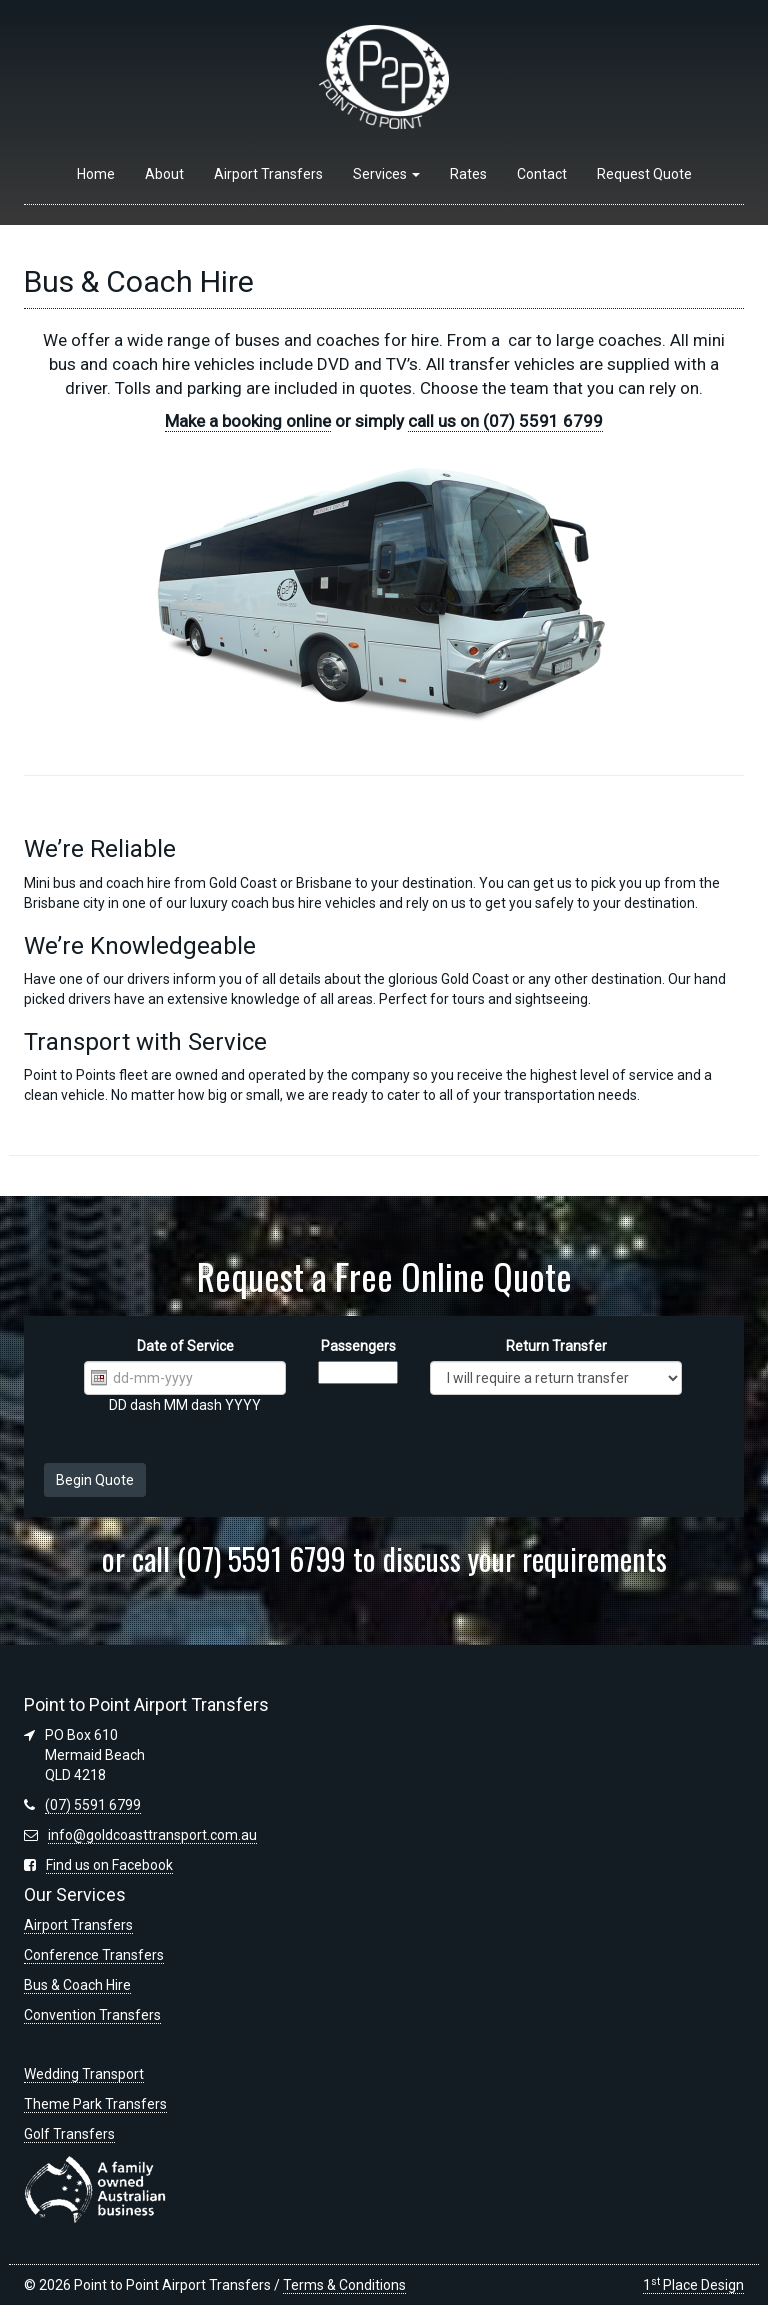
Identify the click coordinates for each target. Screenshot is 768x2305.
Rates (468, 174)
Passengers (358, 1346)
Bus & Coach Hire (77, 1985)
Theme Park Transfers (95, 2104)
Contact (542, 174)
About (164, 174)
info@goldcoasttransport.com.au (152, 1835)
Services (386, 174)
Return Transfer (556, 1346)
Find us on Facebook (109, 1865)
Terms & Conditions (344, 2285)
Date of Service (185, 1346)
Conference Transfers (94, 1955)
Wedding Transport (84, 2074)
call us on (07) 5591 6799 (505, 421)
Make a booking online (248, 421)
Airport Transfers (268, 174)
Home (96, 174)
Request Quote (644, 174)
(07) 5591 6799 (93, 1805)
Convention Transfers (92, 2015)
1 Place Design (693, 2285)
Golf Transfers (69, 2134)
